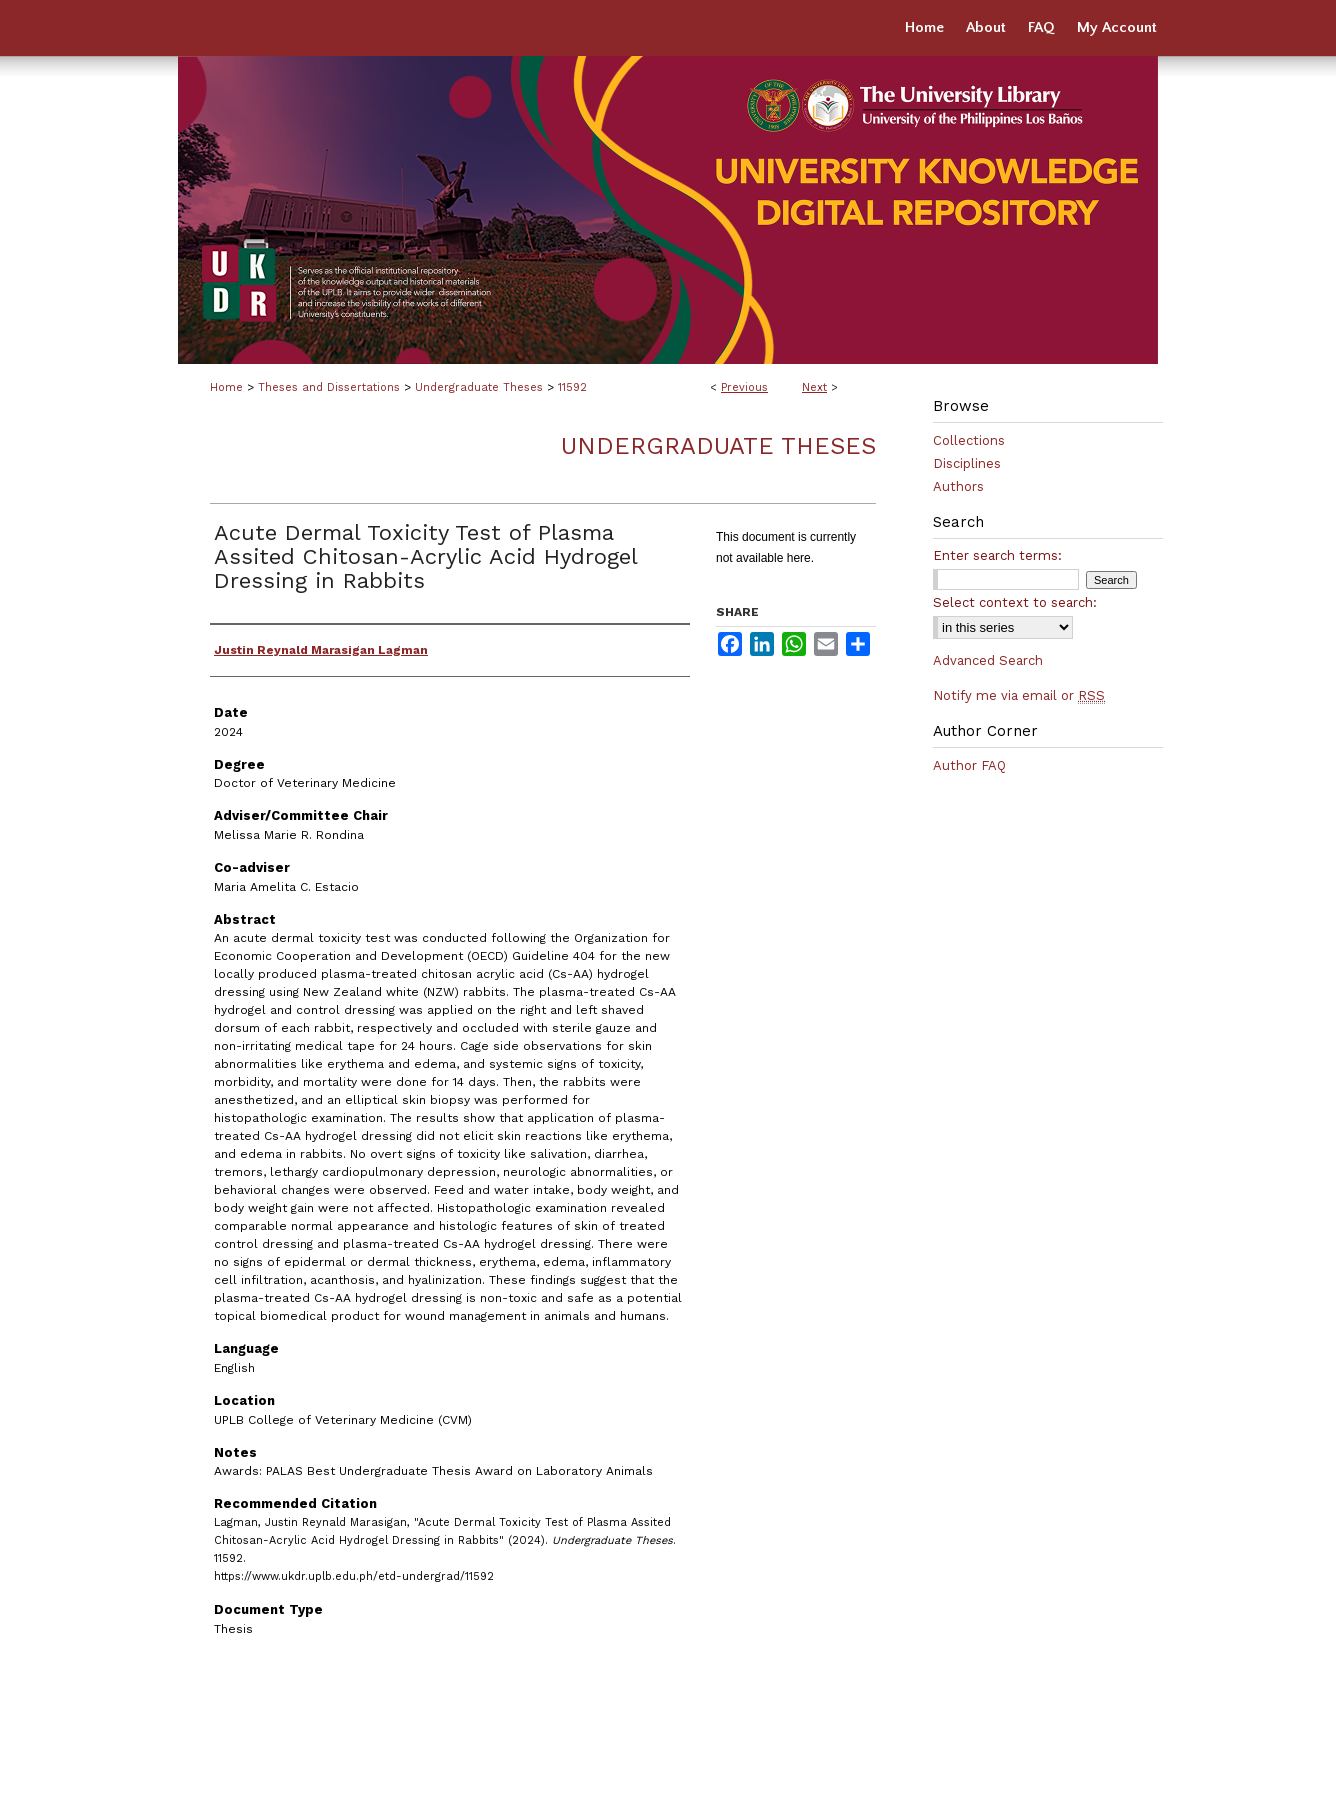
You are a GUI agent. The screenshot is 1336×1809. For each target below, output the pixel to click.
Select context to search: (1015, 602)
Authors (958, 486)
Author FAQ (969, 765)
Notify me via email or (1019, 695)
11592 (572, 387)
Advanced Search (988, 660)
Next (814, 387)
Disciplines (967, 463)
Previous (744, 387)
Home (226, 387)
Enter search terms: (997, 555)
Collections (969, 440)
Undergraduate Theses (479, 387)
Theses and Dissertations (329, 387)
